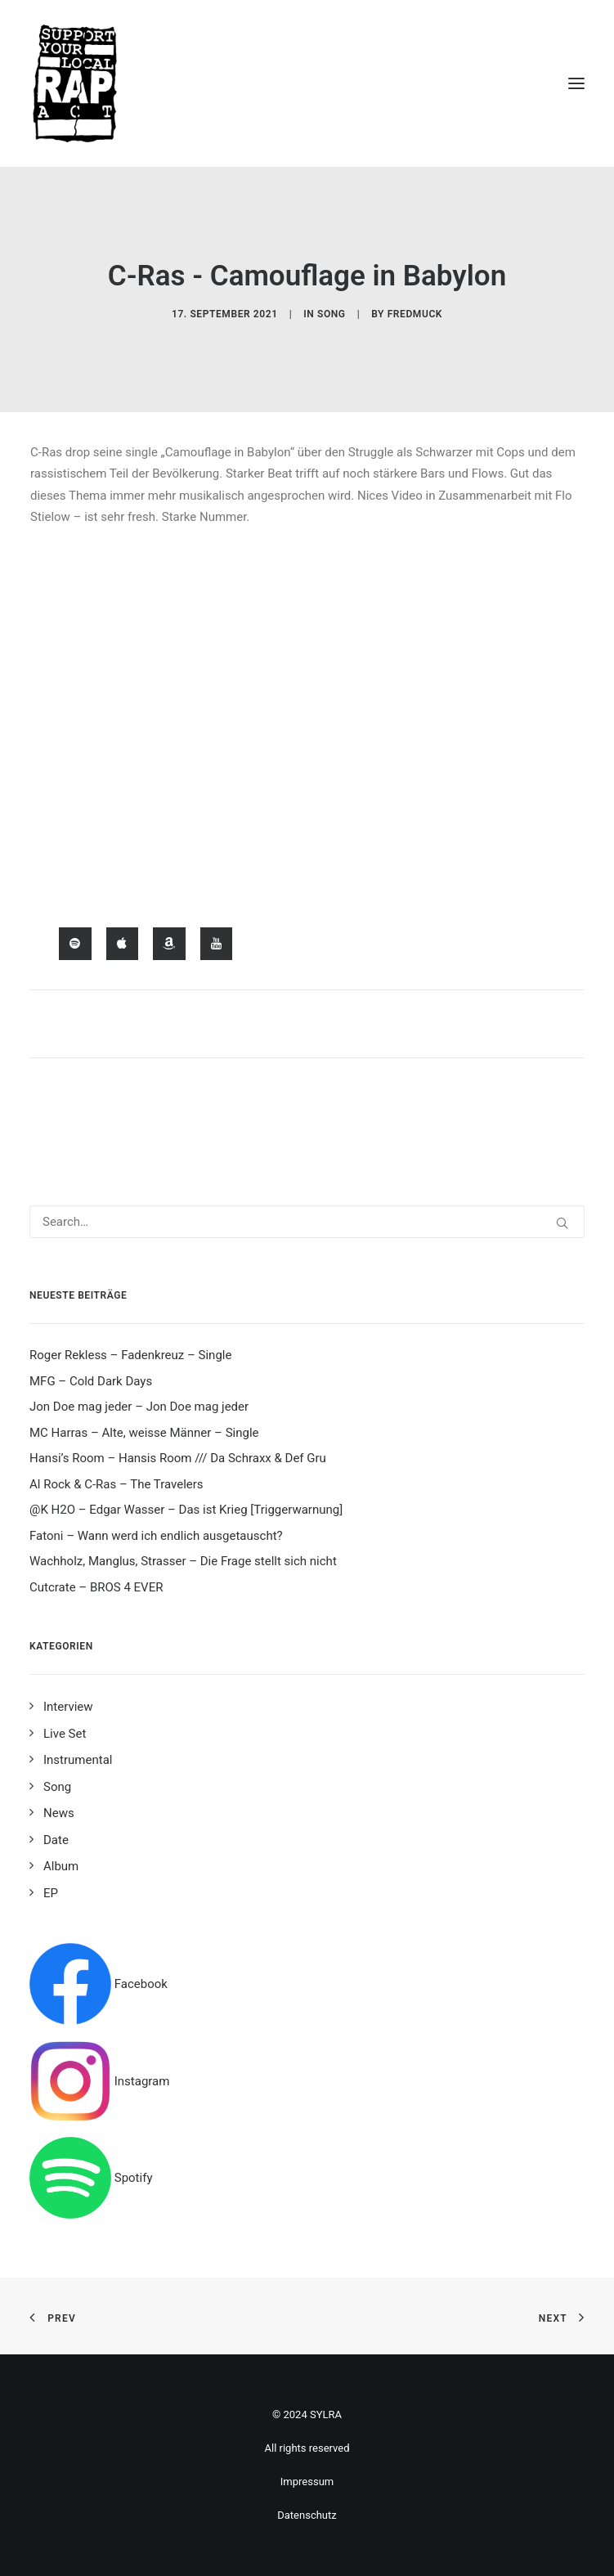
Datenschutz (306, 2515)
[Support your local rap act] (307, 83)
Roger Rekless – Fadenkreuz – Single (130, 1355)
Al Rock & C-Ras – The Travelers (116, 1484)
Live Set (64, 1733)
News (58, 1813)
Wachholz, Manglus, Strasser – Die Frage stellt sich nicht (183, 1561)
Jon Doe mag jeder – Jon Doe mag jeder (139, 1406)
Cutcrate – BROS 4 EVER (96, 1587)
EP (50, 1893)
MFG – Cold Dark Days (90, 1381)
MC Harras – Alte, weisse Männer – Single (144, 1432)
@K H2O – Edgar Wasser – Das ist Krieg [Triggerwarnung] (186, 1509)
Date (56, 1840)
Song (331, 314)
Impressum (307, 2481)
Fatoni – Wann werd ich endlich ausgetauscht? (156, 1535)
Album (60, 1866)
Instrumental (77, 1759)
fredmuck (415, 314)
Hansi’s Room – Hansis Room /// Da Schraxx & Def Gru (177, 1458)
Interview (68, 1706)
